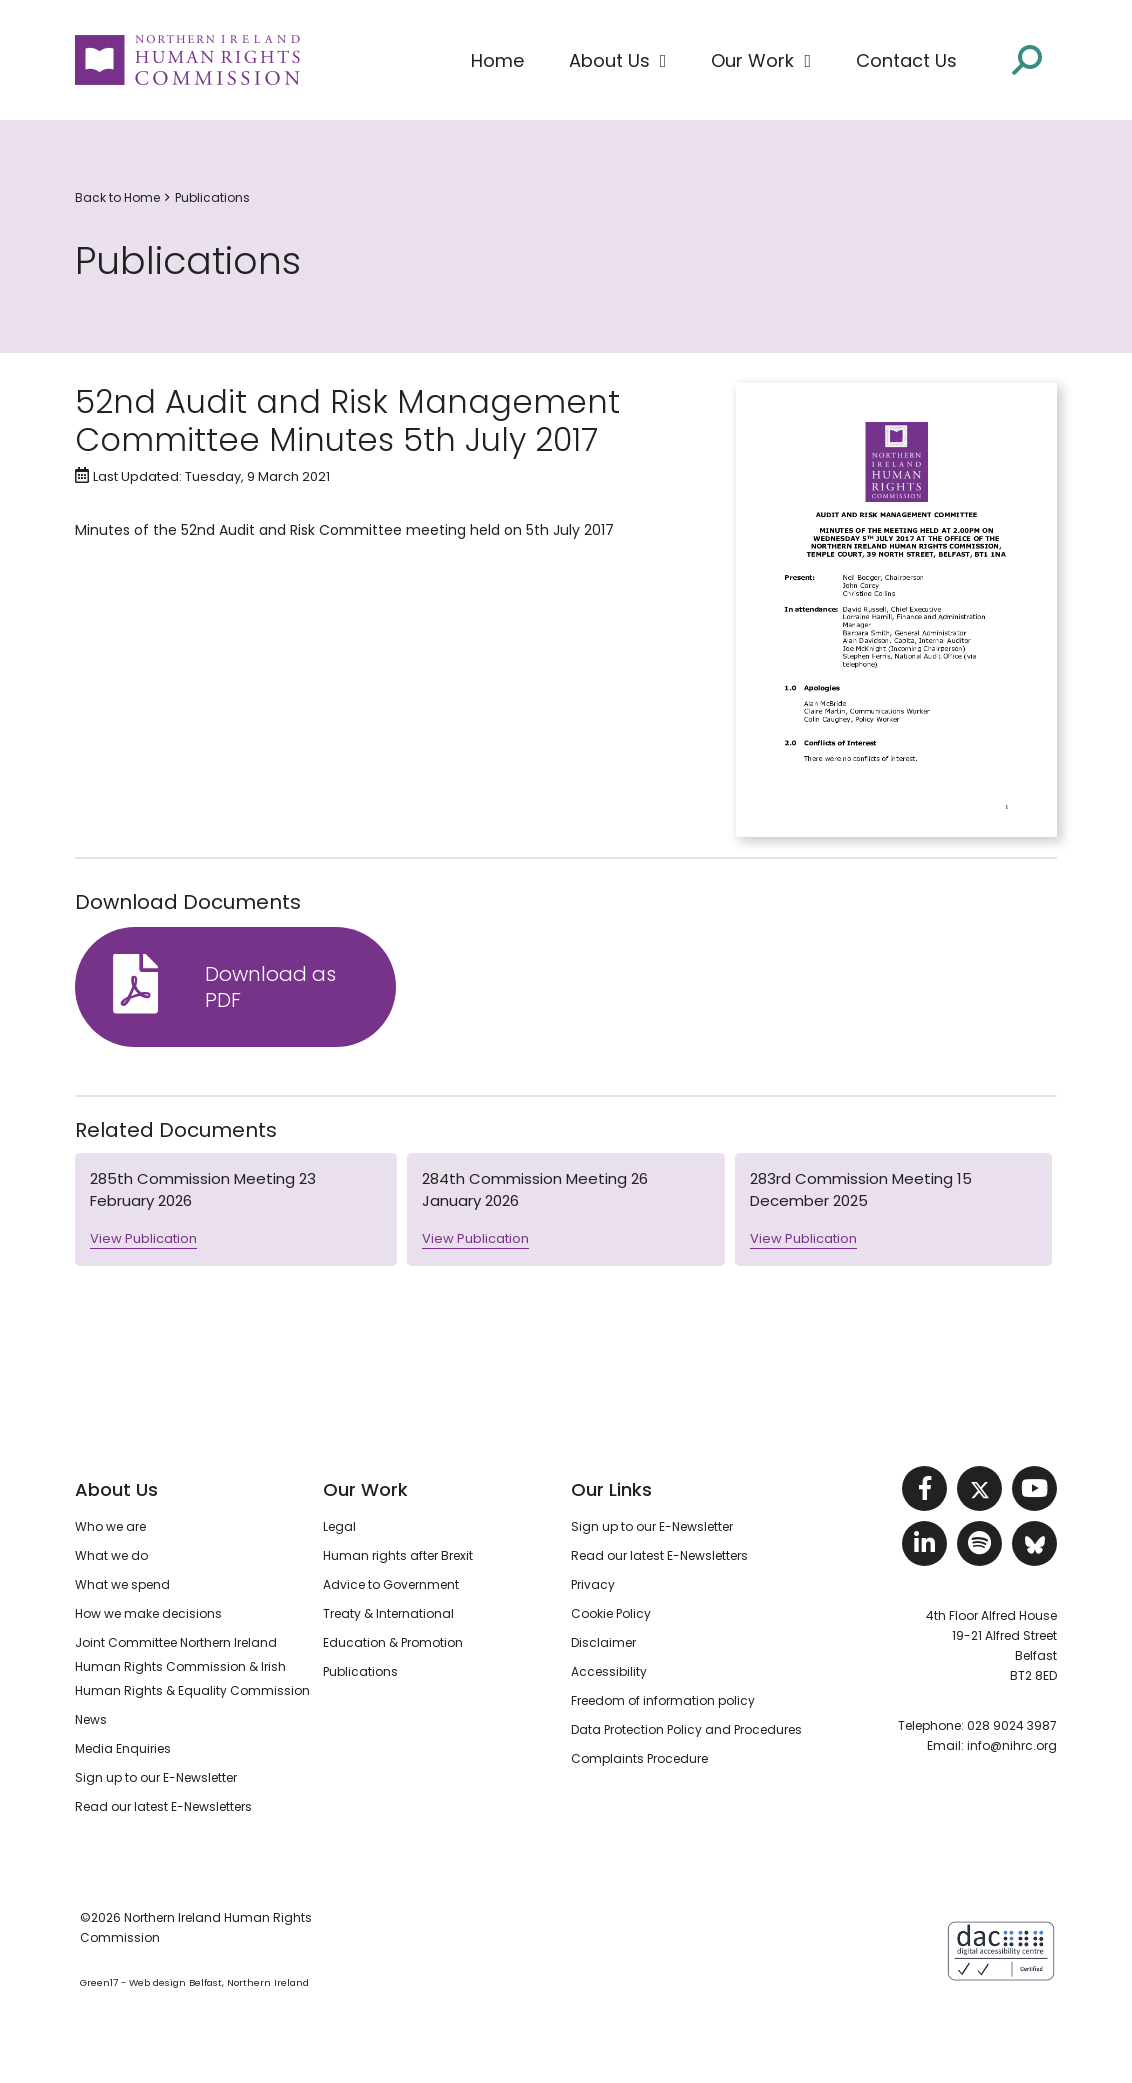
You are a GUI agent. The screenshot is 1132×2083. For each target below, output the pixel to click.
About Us (116, 1489)
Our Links (611, 1489)
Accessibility (609, 1671)
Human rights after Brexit (398, 1555)
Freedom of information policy (663, 1700)
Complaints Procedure (639, 1758)
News (91, 1719)
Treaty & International (388, 1613)
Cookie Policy (611, 1613)
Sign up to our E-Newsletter (156, 1777)
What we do (111, 1555)
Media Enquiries (123, 1748)
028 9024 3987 (1012, 1725)
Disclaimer (603, 1642)
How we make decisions (148, 1613)
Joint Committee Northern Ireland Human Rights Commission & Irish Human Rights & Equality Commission (192, 1666)
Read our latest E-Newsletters (163, 1806)
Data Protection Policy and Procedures (686, 1729)
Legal (339, 1526)
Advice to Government (391, 1584)
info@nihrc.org (1012, 1745)
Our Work (365, 1489)
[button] (618, 61)
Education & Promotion (393, 1642)
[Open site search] (1027, 60)
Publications (212, 197)
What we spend (122, 1584)
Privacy (593, 1584)
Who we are (110, 1526)
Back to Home (117, 197)
